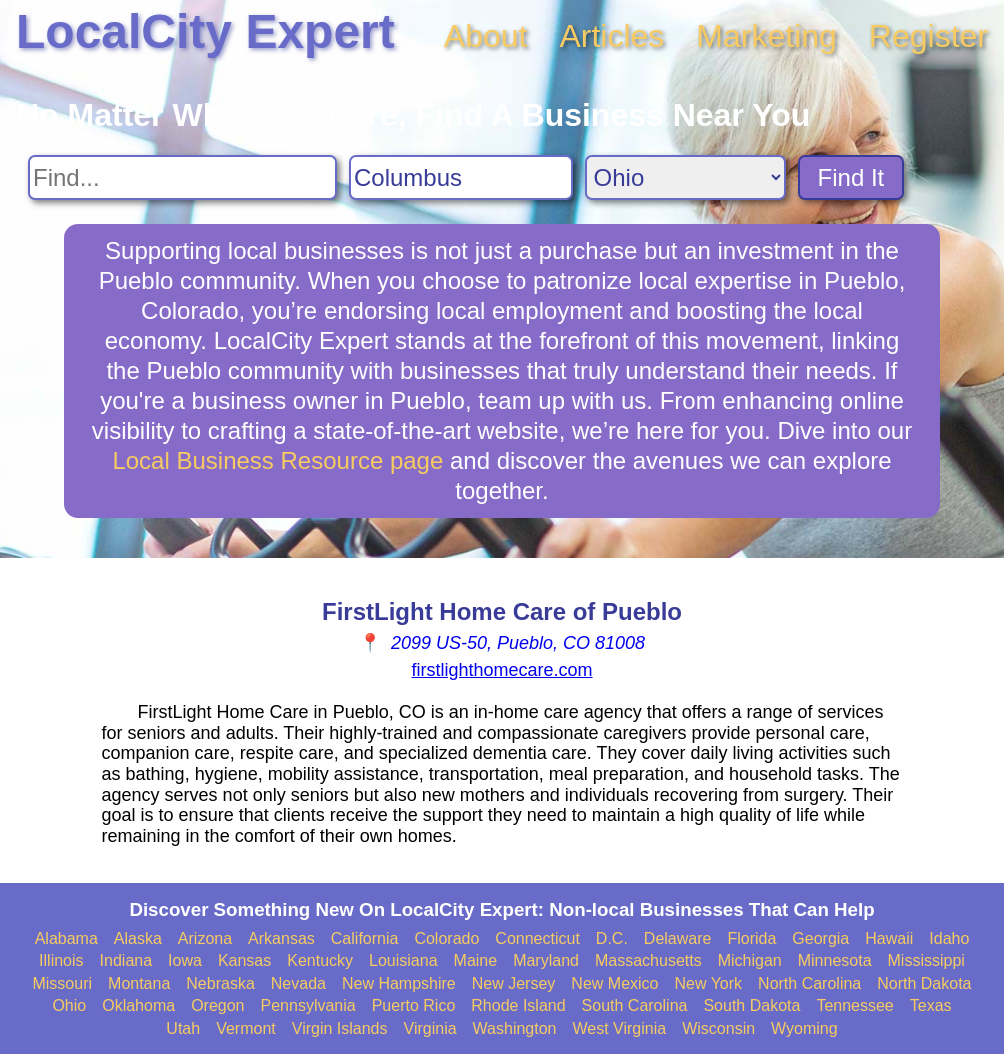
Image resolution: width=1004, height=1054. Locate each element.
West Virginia (620, 1028)
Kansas (244, 960)
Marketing (766, 36)
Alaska (138, 938)
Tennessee (854, 1005)
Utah (183, 1028)
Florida (751, 938)
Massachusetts (648, 960)
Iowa (185, 960)
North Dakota (924, 983)
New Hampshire (399, 983)
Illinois (61, 960)
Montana (139, 983)
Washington (515, 1028)
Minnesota (835, 960)
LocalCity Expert (205, 31)
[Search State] (685, 177)
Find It (851, 177)
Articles (611, 36)
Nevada (298, 983)
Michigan (750, 960)
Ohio (69, 1005)
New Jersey (514, 983)
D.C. (612, 938)
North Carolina (809, 983)
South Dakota (751, 1005)
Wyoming (804, 1028)
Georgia (820, 938)
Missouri (62, 983)
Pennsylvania (308, 1005)
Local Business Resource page (277, 460)
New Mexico (614, 983)
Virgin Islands (340, 1028)
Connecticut (537, 938)
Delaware (678, 938)
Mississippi (926, 960)
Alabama (66, 938)
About (486, 36)
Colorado (446, 938)
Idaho (949, 938)
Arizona (205, 938)
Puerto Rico (414, 1005)
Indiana (126, 960)
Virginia (430, 1028)
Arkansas (281, 938)
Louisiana (403, 960)
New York (708, 983)
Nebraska (220, 983)
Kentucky (320, 960)
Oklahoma (138, 1005)
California (365, 938)
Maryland (546, 960)
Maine (476, 960)
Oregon (217, 1005)
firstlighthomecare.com (501, 670)
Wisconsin (718, 1028)
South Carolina (635, 1005)
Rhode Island (518, 1005)
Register (928, 36)
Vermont (246, 1028)
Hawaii (889, 938)
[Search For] (182, 177)
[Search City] (461, 177)
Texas (931, 1005)
